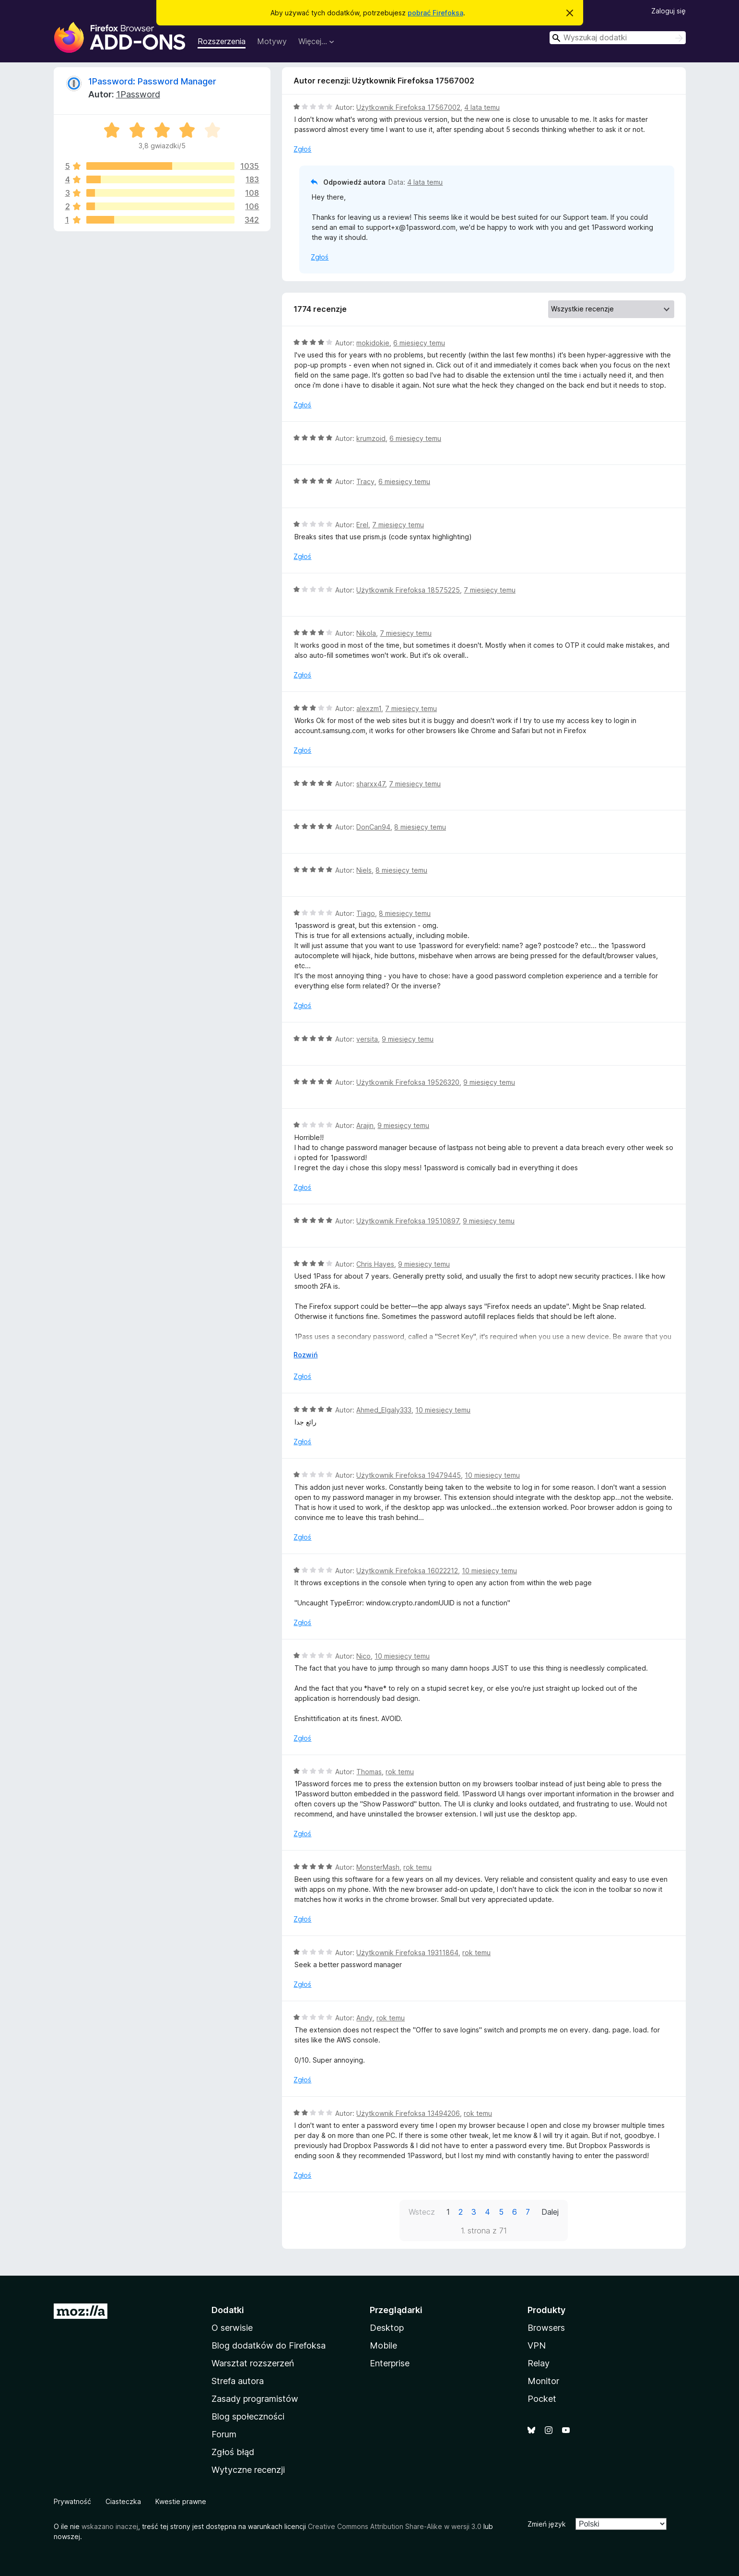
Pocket (542, 2399)
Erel (362, 525)
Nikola (366, 633)
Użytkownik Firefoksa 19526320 (407, 1082)
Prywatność (72, 2501)
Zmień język (547, 2524)
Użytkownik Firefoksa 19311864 (407, 1952)
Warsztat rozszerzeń (252, 2363)
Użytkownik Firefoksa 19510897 (407, 1221)
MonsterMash (377, 1867)
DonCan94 (373, 827)
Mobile (383, 2345)
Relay (539, 2363)
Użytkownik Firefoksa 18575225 (408, 590)
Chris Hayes (375, 1264)
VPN (537, 2345)
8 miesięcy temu (420, 827)
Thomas (369, 1772)
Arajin (365, 1125)
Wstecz (422, 2212)
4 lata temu (482, 107)
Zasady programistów (254, 2399)
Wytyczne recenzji (248, 2470)
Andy (364, 2018)
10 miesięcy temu (442, 1410)
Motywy (272, 41)
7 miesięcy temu (398, 525)
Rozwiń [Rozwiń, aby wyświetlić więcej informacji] (305, 1355)
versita (367, 1039)
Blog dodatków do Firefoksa (268, 2345)
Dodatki (227, 2310)
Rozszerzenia (222, 41)
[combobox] (618, 37)
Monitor (543, 2381)
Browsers (546, 2328)
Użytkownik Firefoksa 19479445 (408, 1475)
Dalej (550, 2212)
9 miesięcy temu (408, 1039)
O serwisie (232, 2328)
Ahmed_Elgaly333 (383, 1410)
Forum (223, 2434)
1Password (138, 94)
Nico (363, 1656)
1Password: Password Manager (152, 81)
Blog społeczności (247, 2416)
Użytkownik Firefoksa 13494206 (408, 2113)
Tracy (365, 481)
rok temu (400, 1772)
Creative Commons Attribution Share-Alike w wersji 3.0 (394, 2526)
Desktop (387, 2328)
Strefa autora (237, 2381)
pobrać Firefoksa (435, 13)
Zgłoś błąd (232, 2452)
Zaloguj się (668, 11)
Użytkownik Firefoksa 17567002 (408, 107)
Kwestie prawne (180, 2501)
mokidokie (372, 343)
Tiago (365, 913)
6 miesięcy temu (419, 343)
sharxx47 (370, 784)
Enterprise (390, 2363)
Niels (364, 870)
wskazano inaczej (110, 2526)
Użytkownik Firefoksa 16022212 (407, 1571)
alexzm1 (368, 708)
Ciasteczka (123, 2501)
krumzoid (371, 438)
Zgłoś (302, 149)
